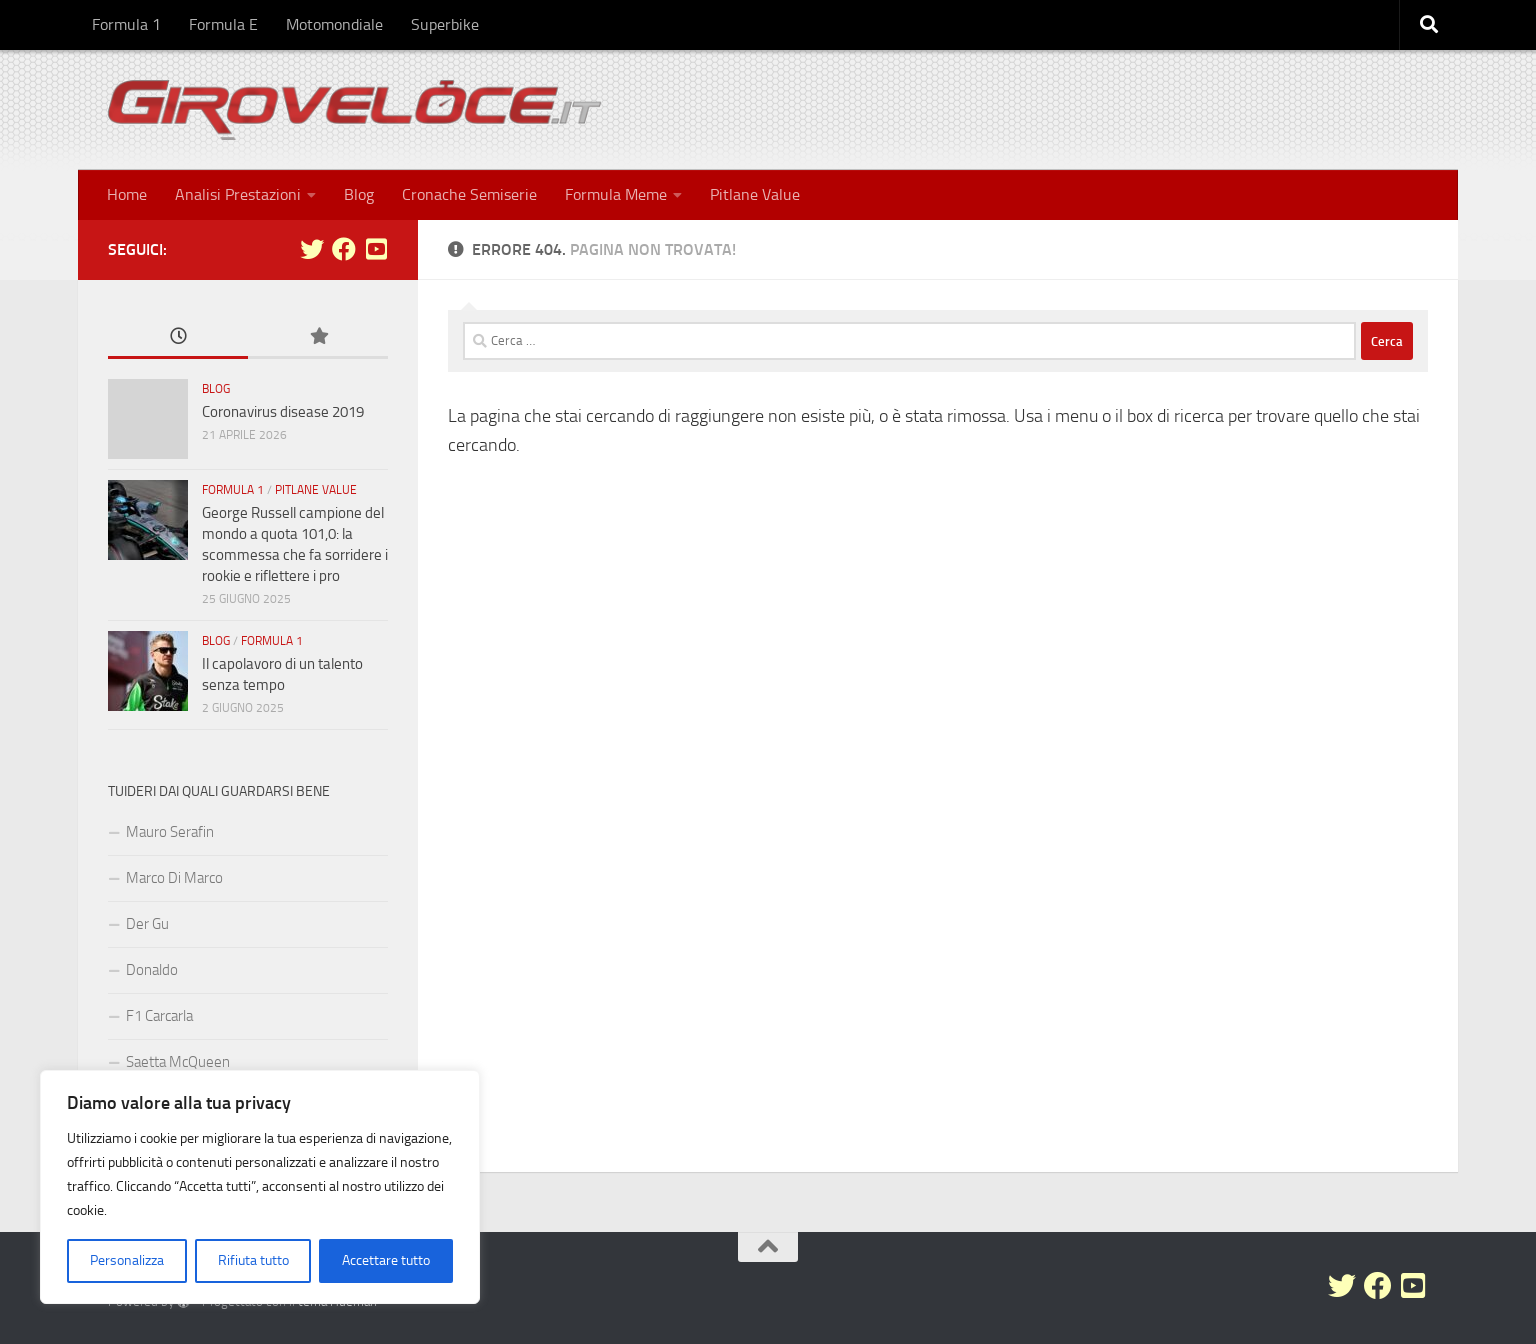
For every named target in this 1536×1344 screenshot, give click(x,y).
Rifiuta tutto (253, 1260)
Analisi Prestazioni (238, 194)
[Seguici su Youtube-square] (376, 249)
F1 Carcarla (159, 1016)
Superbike (445, 24)
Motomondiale (334, 24)
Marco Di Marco (174, 878)
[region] (260, 1187)
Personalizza (127, 1260)
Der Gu (147, 924)
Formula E (223, 24)
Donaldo (152, 970)
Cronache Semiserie (469, 194)
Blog (359, 194)
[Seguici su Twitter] (312, 249)
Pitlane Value (755, 194)
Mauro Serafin (170, 832)
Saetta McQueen (178, 1062)
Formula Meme (616, 194)
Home (127, 194)
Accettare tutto (386, 1260)
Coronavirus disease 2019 (283, 412)
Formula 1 (126, 24)
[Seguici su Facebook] (344, 249)
